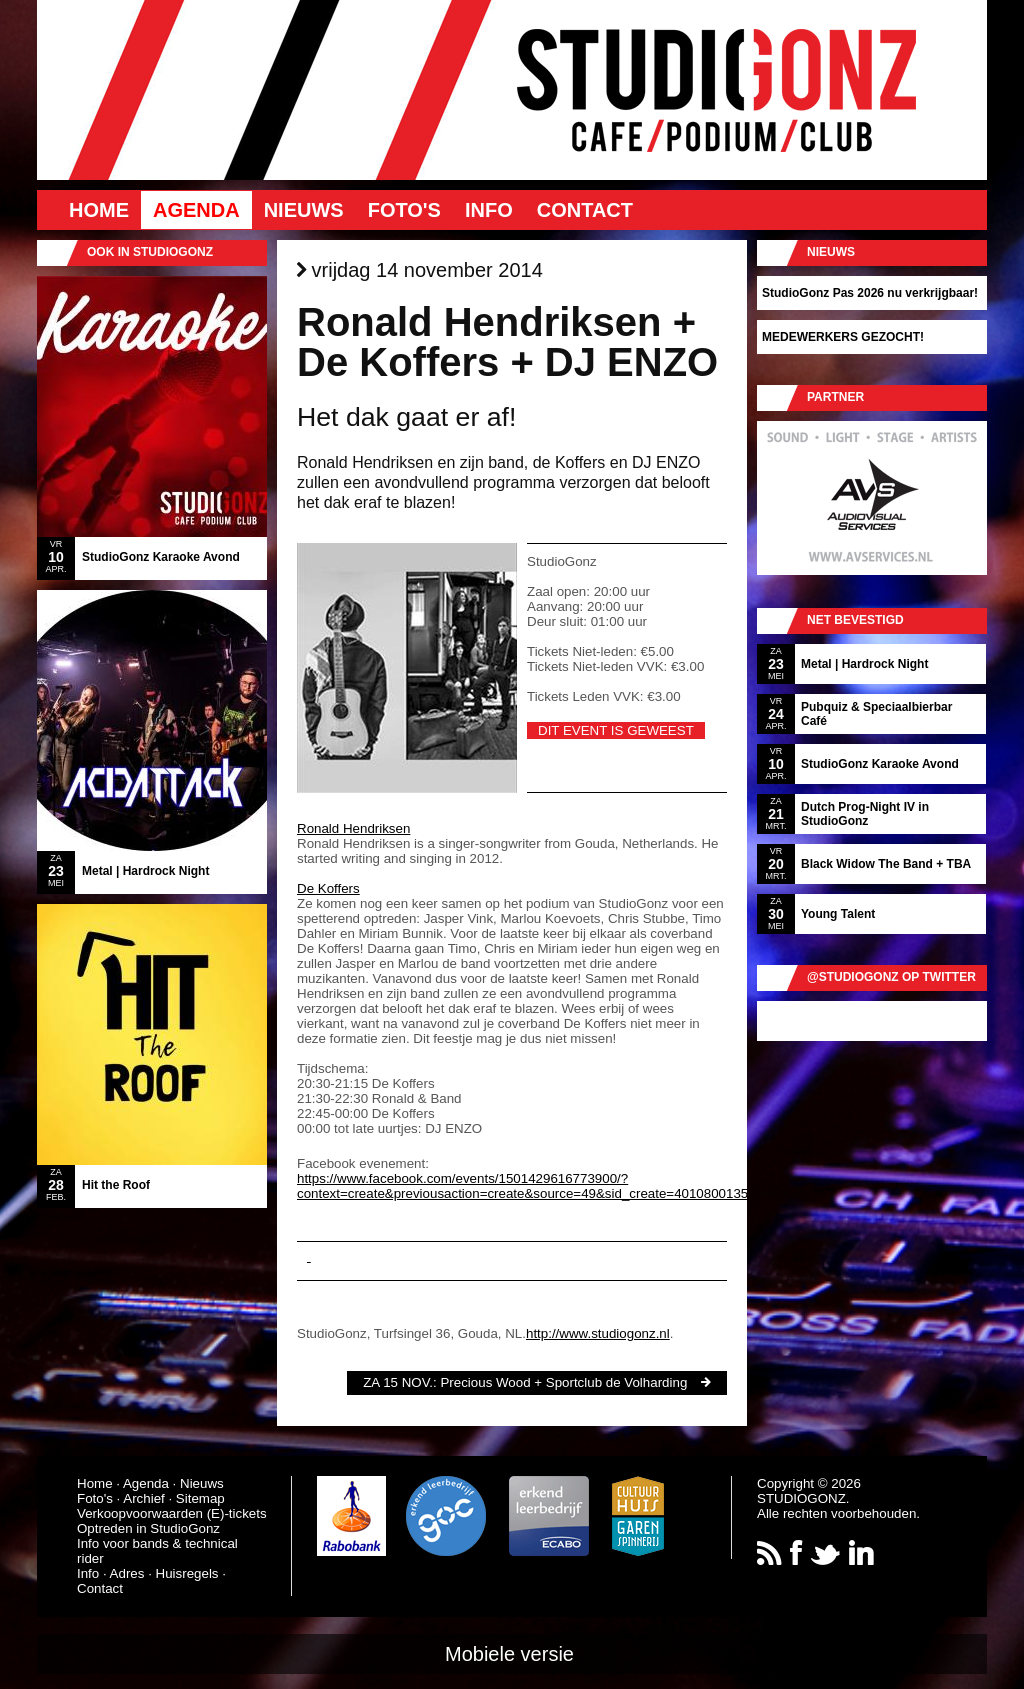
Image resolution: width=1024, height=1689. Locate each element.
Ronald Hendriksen (353, 828)
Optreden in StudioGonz (148, 1528)
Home (99, 210)
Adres (127, 1573)
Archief (143, 1498)
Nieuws (304, 210)
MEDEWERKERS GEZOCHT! (843, 337)
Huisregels (187, 1573)
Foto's (404, 210)
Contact (585, 210)
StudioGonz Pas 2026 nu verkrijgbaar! (870, 293)
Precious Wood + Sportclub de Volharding (563, 1382)
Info (489, 210)
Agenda (196, 210)
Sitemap (200, 1498)
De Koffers (328, 888)
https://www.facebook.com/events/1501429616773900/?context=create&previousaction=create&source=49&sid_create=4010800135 (522, 1186)
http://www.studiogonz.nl (598, 1333)
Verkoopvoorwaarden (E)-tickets (172, 1513)
